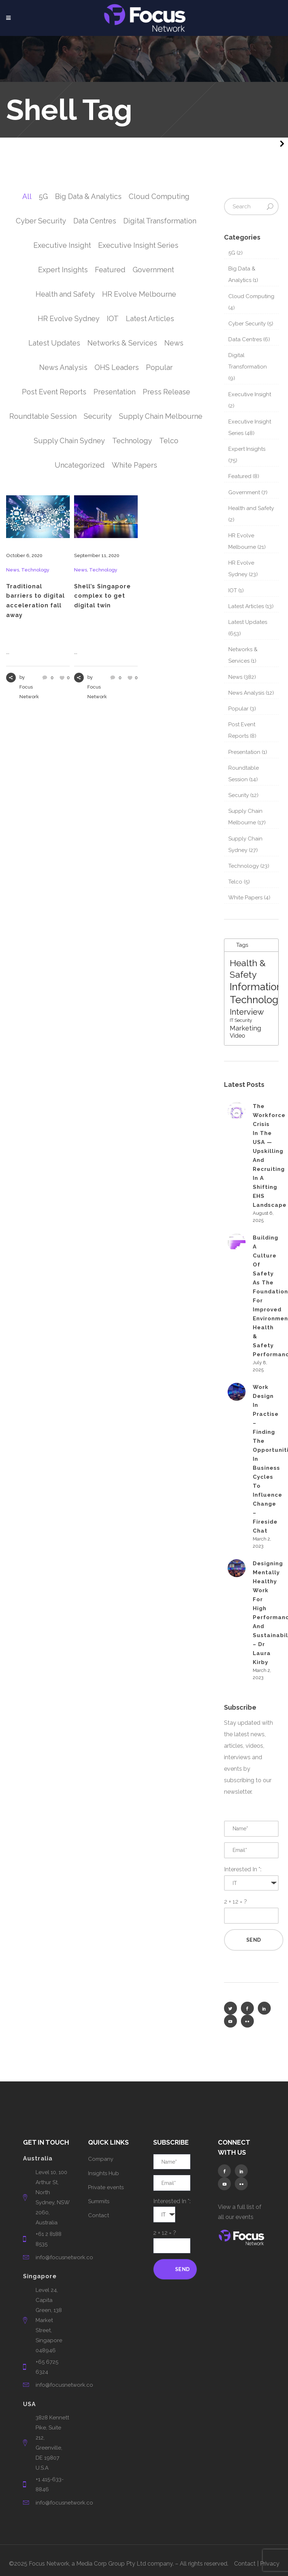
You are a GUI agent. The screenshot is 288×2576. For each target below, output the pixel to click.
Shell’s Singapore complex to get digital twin (102, 596)
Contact (98, 2215)
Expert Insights (246, 449)
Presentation (244, 752)
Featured (239, 476)
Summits (98, 2201)
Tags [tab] (237, 945)
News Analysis (246, 693)
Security (238, 795)
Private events (106, 2187)
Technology (35, 570)
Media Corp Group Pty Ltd (111, 2563)
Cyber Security (247, 323)
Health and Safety (251, 508)
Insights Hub (103, 2173)
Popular (238, 708)
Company (100, 2159)
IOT (232, 590)
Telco (235, 882)
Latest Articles (246, 606)
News (12, 570)
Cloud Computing (251, 296)
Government (244, 492)
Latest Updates (247, 622)
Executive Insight (249, 394)
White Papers (245, 897)
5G (231, 253)
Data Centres (245, 339)
